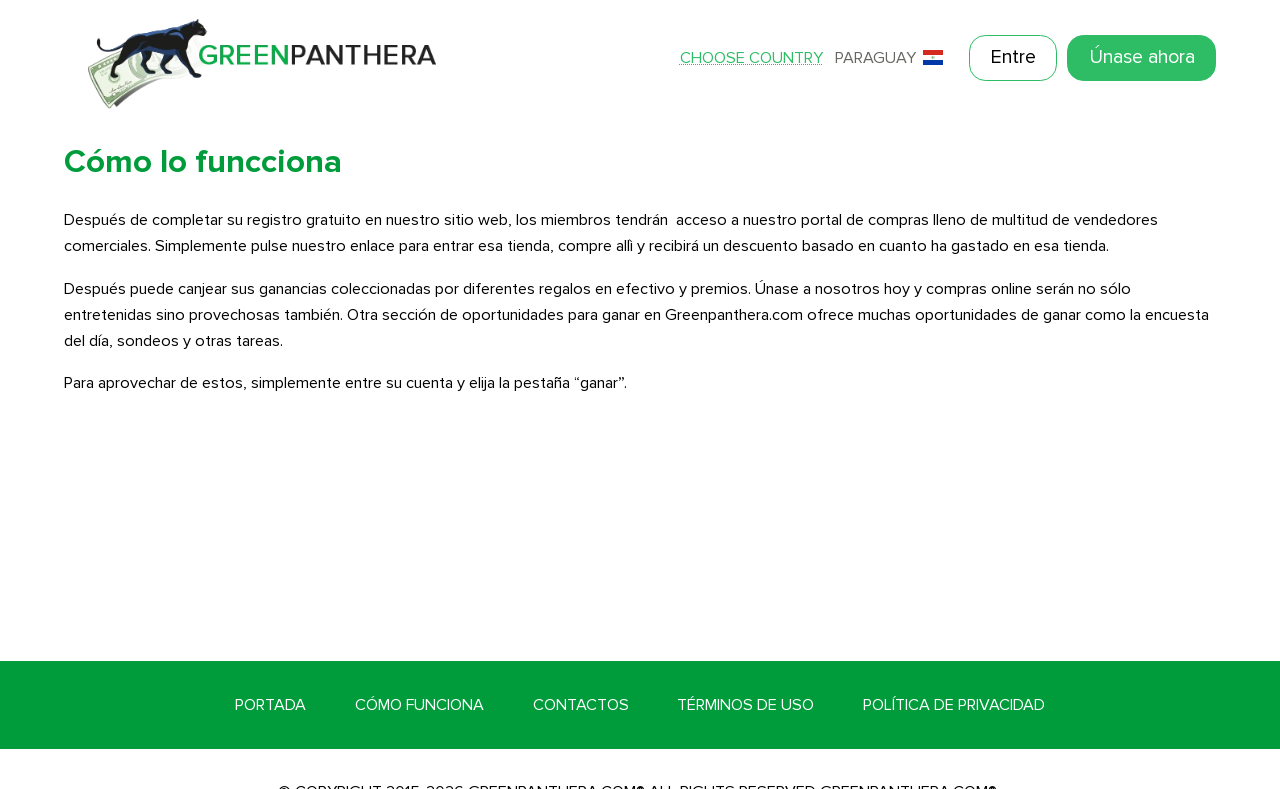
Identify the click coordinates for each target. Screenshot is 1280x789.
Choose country (751, 58)
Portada (270, 705)
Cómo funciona (419, 705)
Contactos (581, 705)
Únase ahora (1142, 57)
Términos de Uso (745, 705)
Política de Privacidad (954, 705)
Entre (1013, 57)
